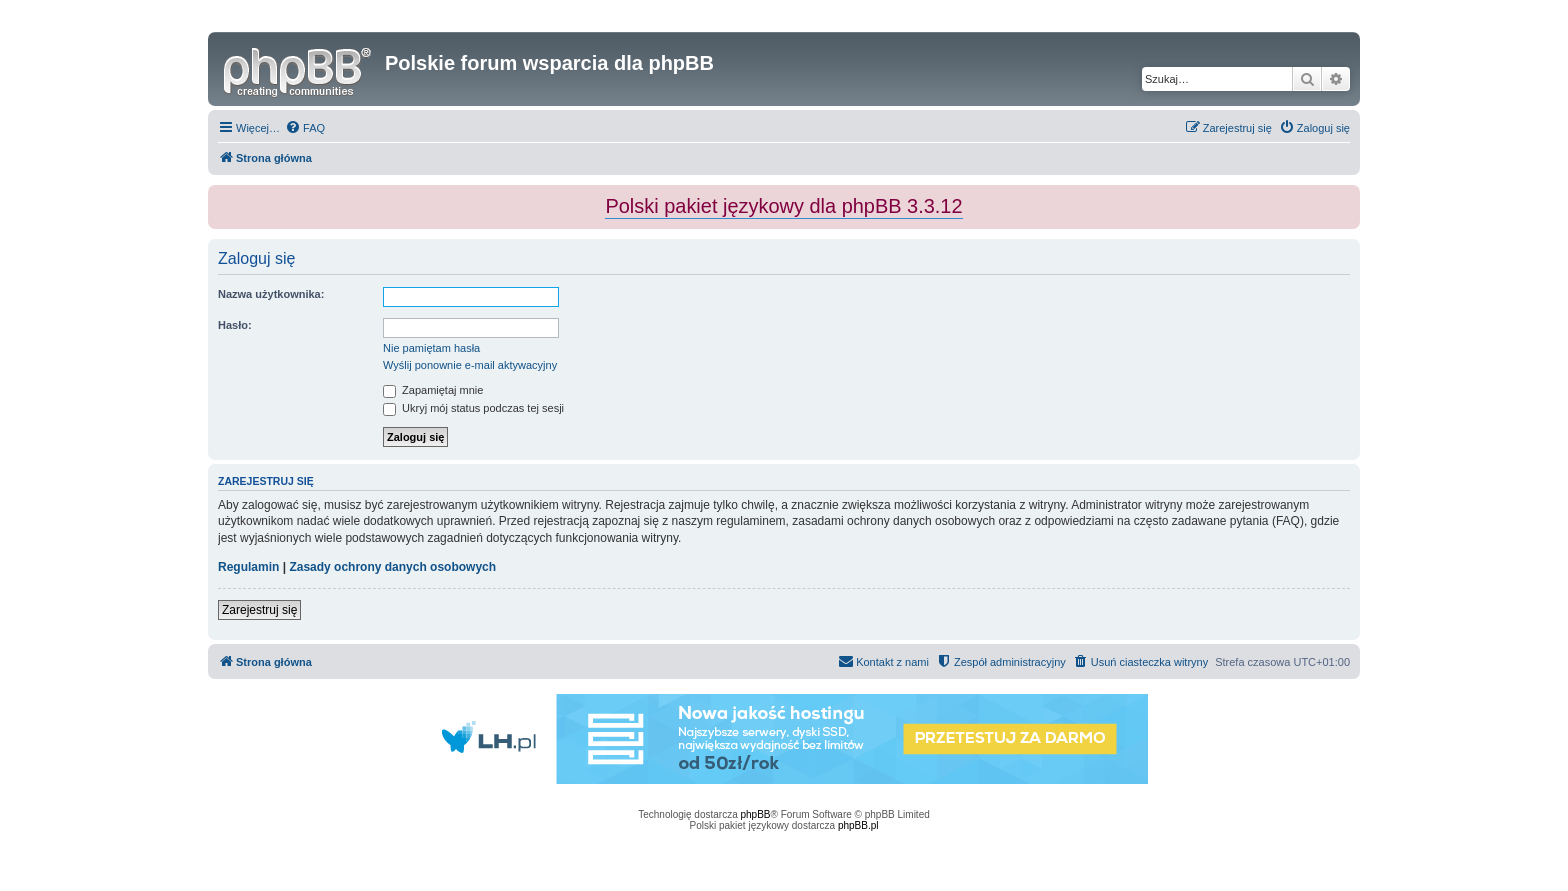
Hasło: (235, 325)
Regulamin (248, 567)
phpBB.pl (858, 825)
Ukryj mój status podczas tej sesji (473, 408)
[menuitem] (305, 128)
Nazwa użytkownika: (271, 294)
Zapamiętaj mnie (433, 390)
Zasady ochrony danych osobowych (392, 567)
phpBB (756, 814)
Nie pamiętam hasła (431, 348)
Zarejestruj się (259, 610)
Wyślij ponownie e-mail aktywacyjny (470, 365)
